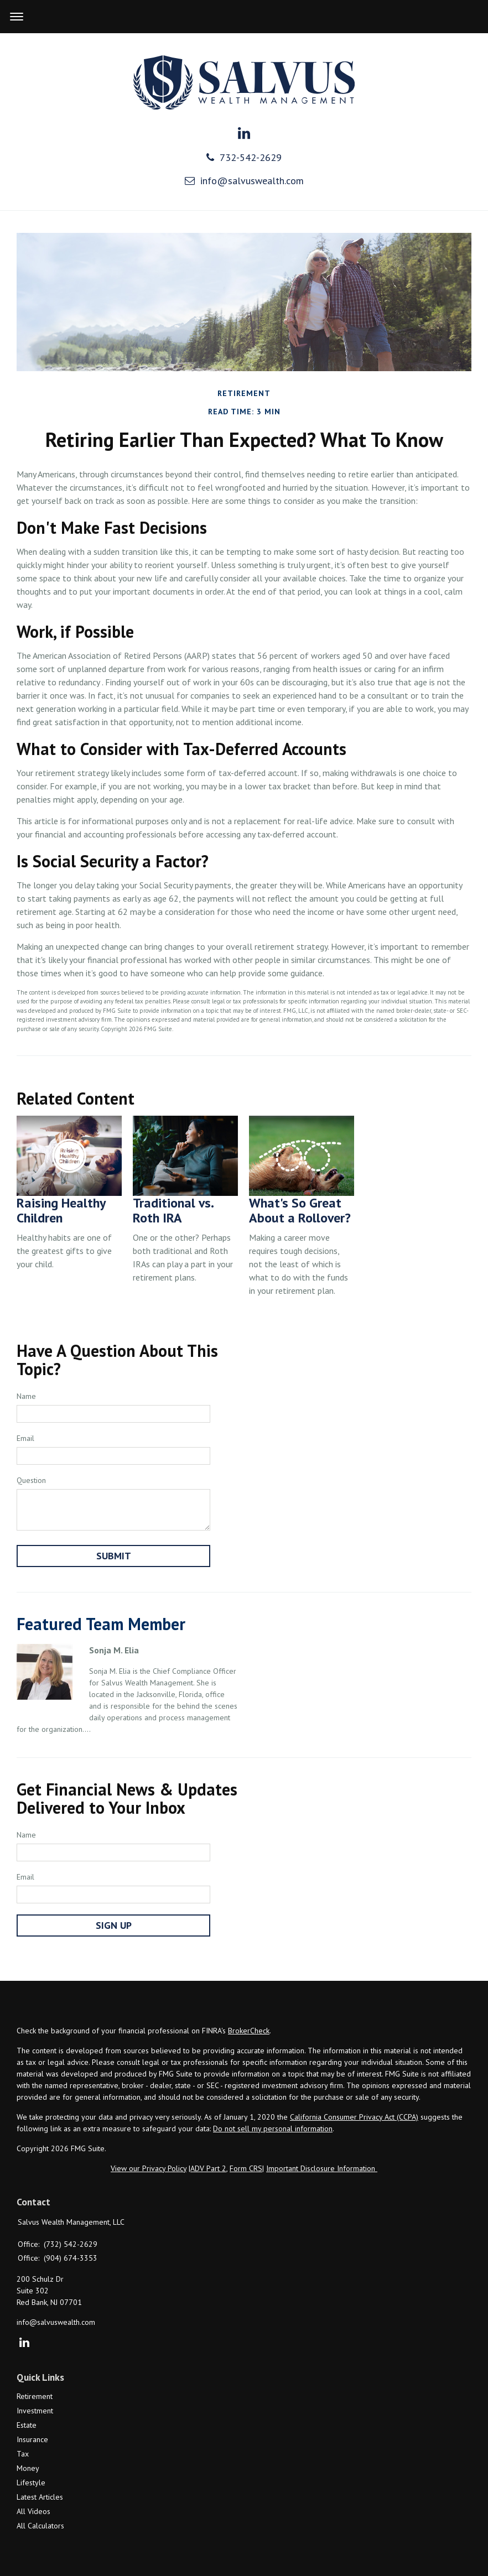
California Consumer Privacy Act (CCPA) (354, 2117)
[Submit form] (113, 1556)
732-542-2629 (244, 157)
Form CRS (246, 2168)
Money (28, 2468)
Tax (23, 2454)
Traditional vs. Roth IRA (173, 1210)
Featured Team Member (101, 1624)
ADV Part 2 (208, 2168)
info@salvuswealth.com (244, 180)
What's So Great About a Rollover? (300, 1210)
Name (26, 1396)
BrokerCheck (248, 2031)
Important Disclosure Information (321, 2168)
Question (31, 1480)
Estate (27, 2425)
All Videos (33, 2511)
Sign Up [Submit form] (114, 1925)
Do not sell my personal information (273, 2128)
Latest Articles (40, 2497)
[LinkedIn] (24, 2343)
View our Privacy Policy (148, 2168)
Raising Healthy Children (61, 1210)
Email (25, 1438)
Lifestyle (31, 2482)
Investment (35, 2411)
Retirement (35, 2396)
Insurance (32, 2439)
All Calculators (40, 2526)
